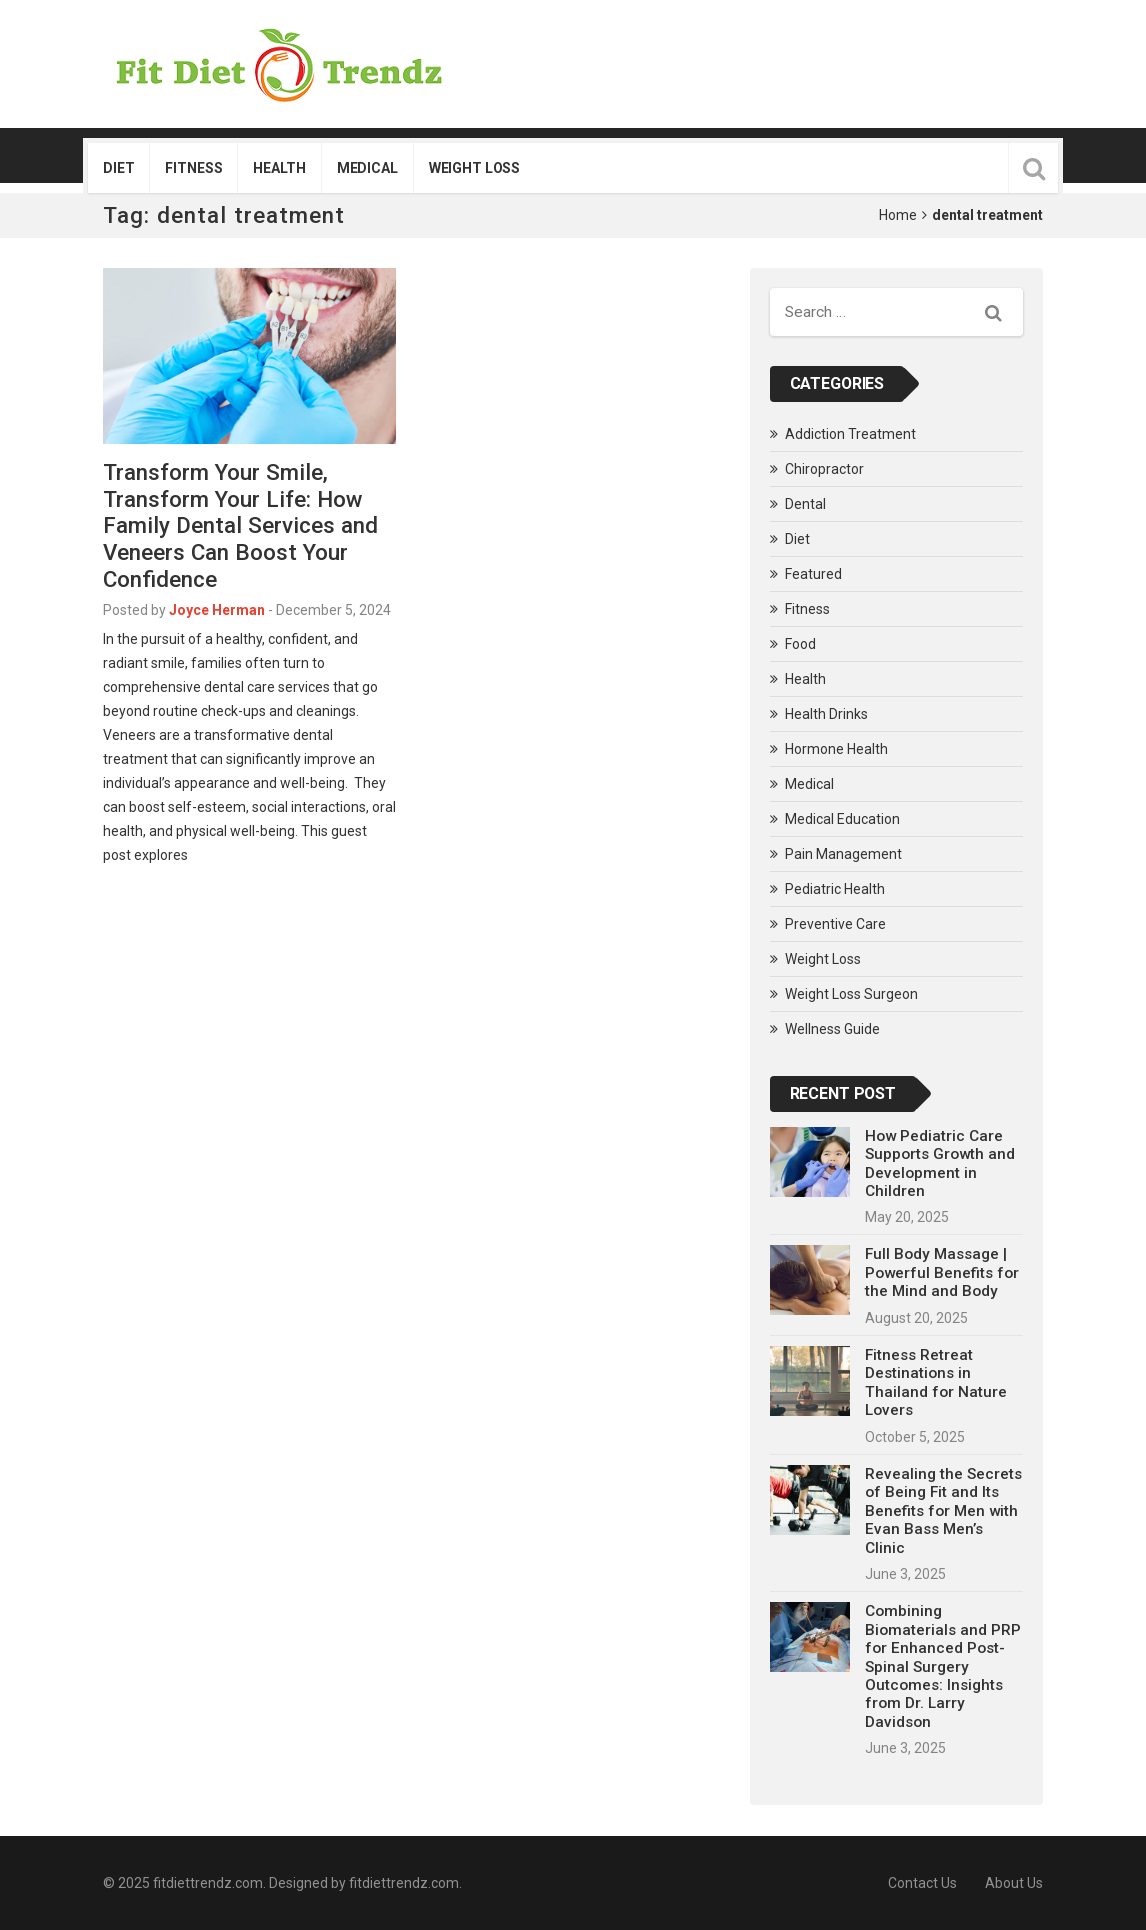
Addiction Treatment (850, 434)
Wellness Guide (832, 1029)
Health (279, 168)
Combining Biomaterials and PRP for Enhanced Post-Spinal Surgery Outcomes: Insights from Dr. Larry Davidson (943, 1666)
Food (800, 644)
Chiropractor (824, 469)
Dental (805, 504)
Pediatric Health (835, 889)
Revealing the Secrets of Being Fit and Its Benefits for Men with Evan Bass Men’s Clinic (943, 1511)
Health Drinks (826, 714)
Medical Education (842, 819)
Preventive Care (835, 924)
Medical (367, 168)
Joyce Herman (217, 610)
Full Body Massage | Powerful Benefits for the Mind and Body (942, 1272)
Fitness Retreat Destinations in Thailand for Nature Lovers (936, 1382)
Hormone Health (836, 749)
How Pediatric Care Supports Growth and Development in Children (940, 1163)
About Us (1014, 1883)
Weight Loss (474, 168)
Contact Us (922, 1883)
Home (898, 215)
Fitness (193, 168)
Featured (813, 574)
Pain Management (843, 854)
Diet (118, 168)
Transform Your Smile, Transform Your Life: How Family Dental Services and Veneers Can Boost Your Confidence (240, 526)
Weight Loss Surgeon (851, 994)
